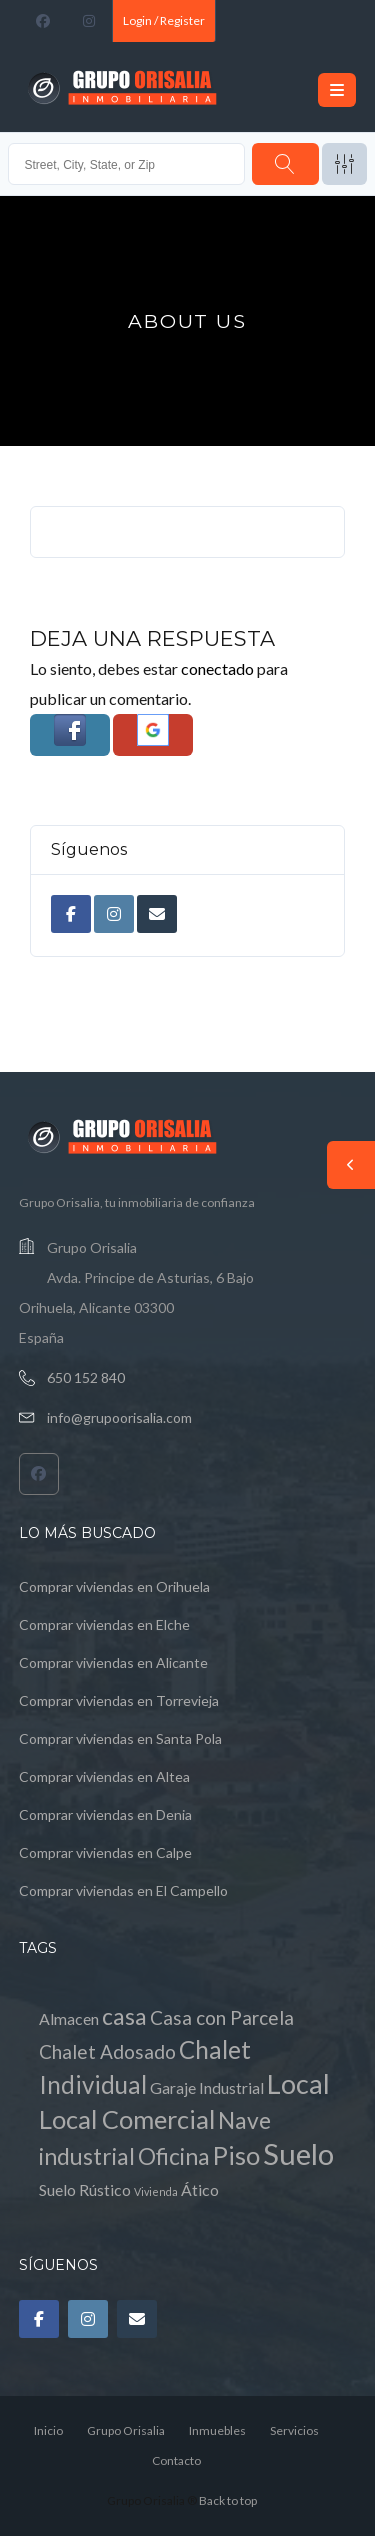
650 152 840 (86, 1377)
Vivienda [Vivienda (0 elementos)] (156, 2191)
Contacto (176, 2460)
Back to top (228, 2500)
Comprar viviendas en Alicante (113, 1662)
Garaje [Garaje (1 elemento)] (173, 2087)
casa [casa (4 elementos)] (124, 2016)
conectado (217, 668)
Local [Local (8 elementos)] (298, 2083)
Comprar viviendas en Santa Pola (120, 1738)
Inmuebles (217, 2430)
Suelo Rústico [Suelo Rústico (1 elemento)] (85, 2189)
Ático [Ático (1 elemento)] (200, 2189)
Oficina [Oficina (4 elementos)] (174, 2156)
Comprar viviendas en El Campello (123, 1890)
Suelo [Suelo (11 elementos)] (298, 2153)
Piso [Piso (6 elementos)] (236, 2155)
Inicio (48, 2430)
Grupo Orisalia (126, 2430)
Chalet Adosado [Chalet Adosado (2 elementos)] (107, 2051)
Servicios (294, 2430)
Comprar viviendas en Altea (104, 1776)
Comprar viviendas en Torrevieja (119, 1700)
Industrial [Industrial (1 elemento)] (231, 2087)
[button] (70, 735)
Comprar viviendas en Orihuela (114, 1586)
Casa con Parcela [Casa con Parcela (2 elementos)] (222, 2017)
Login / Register (164, 20)
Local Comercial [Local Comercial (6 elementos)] (127, 2119)
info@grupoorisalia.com (119, 1417)
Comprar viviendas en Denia (105, 1814)
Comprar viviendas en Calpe (105, 1852)
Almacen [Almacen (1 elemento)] (69, 2018)
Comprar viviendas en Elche (104, 1624)
